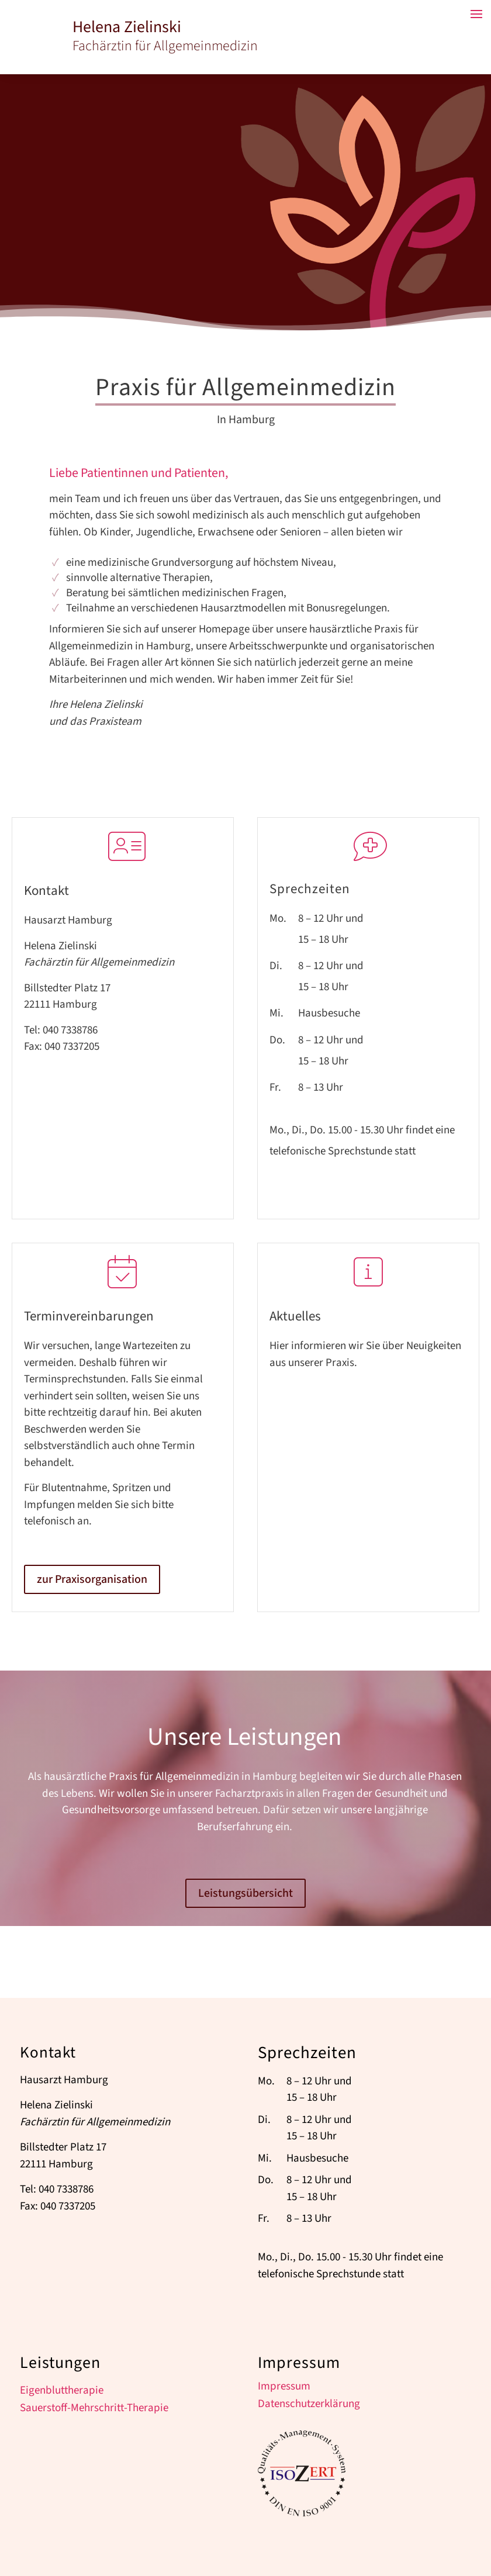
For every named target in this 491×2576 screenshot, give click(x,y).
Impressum (284, 2388)
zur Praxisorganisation (92, 1579)
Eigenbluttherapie (61, 2392)
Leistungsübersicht (245, 1893)
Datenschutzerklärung (309, 2406)
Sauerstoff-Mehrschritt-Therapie (94, 2410)
